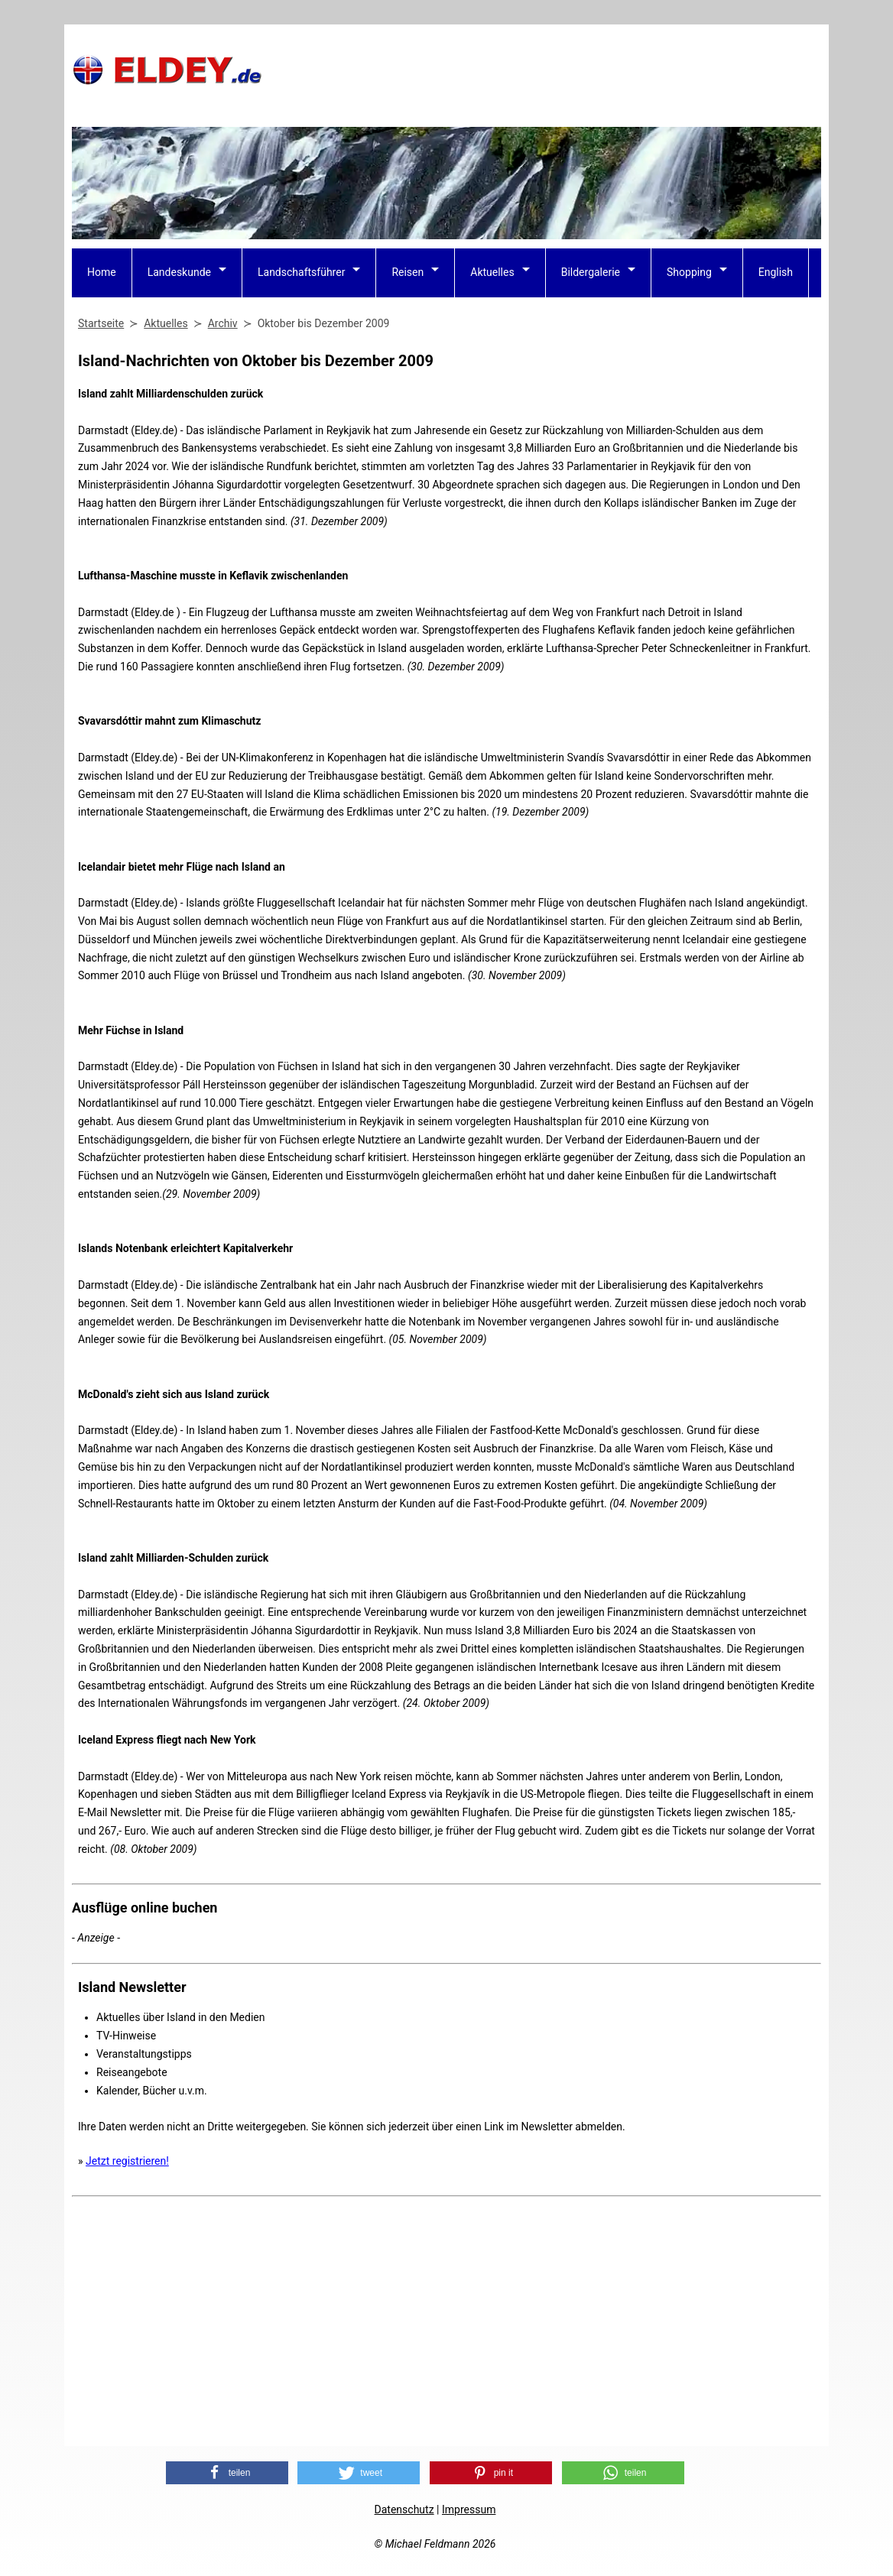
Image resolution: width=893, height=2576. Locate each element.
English (775, 272)
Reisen (407, 272)
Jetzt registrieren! (127, 2161)
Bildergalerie (590, 272)
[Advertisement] (543, 69)
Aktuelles (492, 272)
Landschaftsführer (301, 272)
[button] (227, 2472)
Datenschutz (404, 2509)
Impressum (468, 2509)
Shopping (689, 272)
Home (101, 272)
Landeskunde (179, 272)
